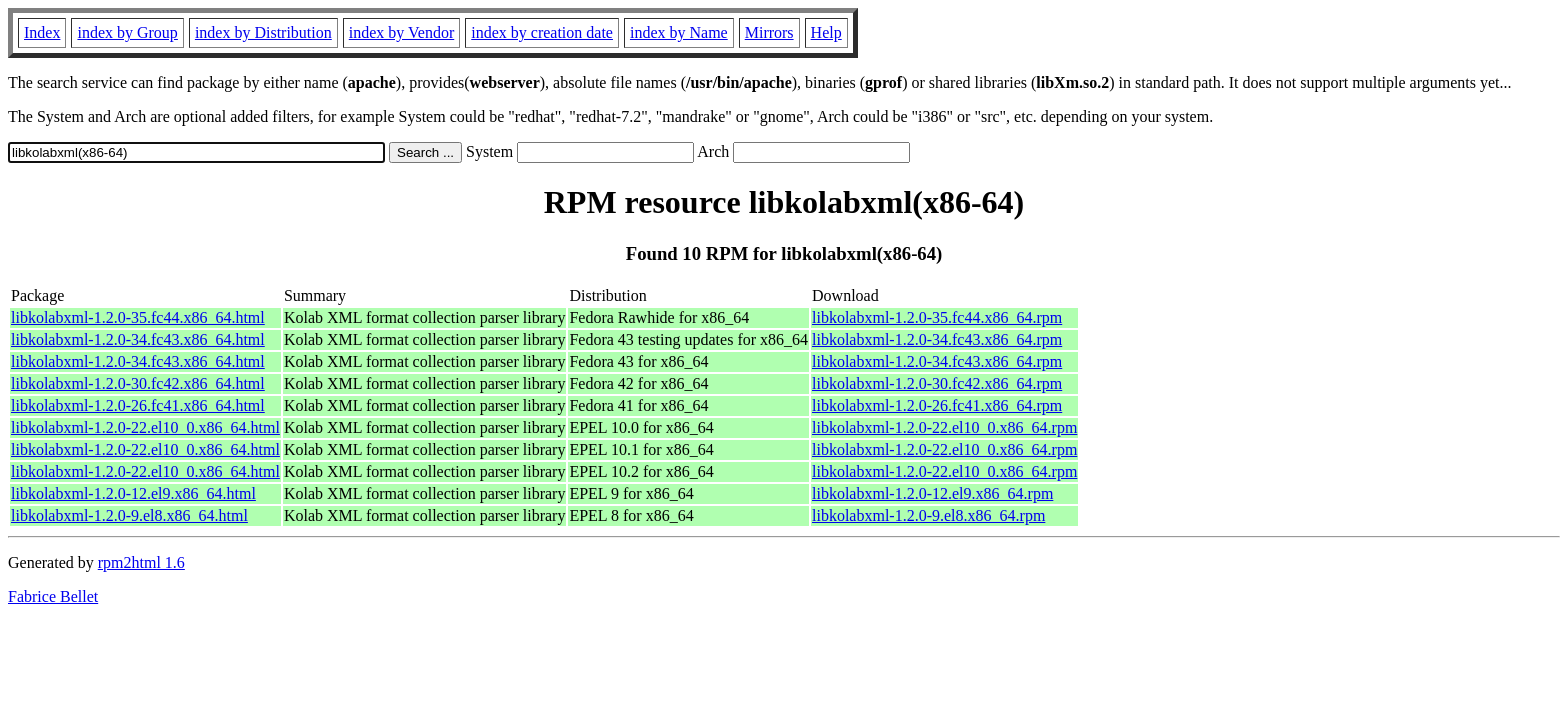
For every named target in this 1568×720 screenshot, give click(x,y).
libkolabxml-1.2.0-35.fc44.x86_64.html (138, 317)
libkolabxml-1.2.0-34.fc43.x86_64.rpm (937, 339)
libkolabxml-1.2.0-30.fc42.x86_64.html (138, 383)
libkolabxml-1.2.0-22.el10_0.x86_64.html (145, 427)
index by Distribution (263, 32)
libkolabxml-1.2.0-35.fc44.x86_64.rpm (937, 317)
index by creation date (542, 32)
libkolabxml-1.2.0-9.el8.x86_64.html (129, 515)
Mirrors (769, 32)
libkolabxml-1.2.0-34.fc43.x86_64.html (138, 339)
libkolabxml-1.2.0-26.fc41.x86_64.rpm (937, 405)
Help (826, 32)
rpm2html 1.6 (141, 562)
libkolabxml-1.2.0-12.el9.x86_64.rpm (932, 493)
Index (42, 32)
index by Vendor (401, 32)
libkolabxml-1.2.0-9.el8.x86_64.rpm (928, 515)
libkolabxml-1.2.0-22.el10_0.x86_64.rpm (944, 427)
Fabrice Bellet (53, 596)
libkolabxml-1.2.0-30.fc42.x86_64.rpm (937, 383)
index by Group (127, 32)
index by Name (679, 32)
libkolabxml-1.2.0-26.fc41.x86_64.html (138, 405)
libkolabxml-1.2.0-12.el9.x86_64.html (133, 493)
